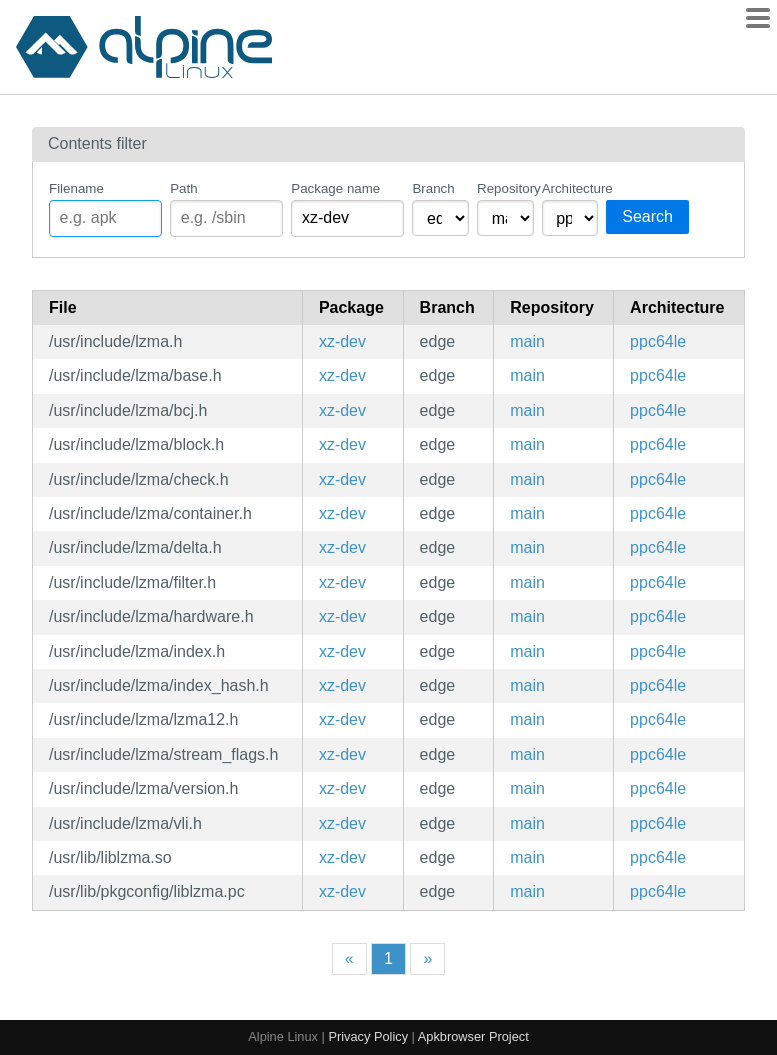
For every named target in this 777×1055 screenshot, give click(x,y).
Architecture (570, 188)
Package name (335, 188)
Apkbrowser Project (473, 1036)
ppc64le (658, 341)
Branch (433, 188)
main (527, 341)
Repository (505, 188)
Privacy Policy (368, 1036)
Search (647, 216)
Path (183, 188)
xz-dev (342, 341)
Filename (76, 188)
